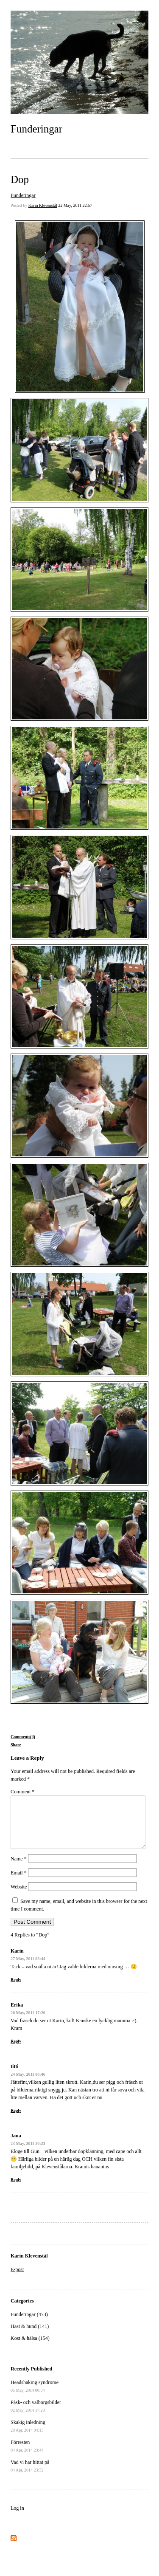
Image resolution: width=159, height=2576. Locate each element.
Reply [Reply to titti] (16, 2120)
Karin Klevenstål (42, 205)
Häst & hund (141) (30, 2336)
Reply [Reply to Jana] (16, 2189)
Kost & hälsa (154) (30, 2348)
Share (16, 1744)
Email (19, 1883)
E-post (17, 2280)
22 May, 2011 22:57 (75, 205)
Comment (22, 1792)
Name (19, 1869)
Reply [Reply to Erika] (16, 2051)
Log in (17, 2518)
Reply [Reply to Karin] (16, 1989)
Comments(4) (23, 1736)
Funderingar (36, 129)
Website (19, 1897)
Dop (20, 179)
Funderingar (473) (29, 2325)
